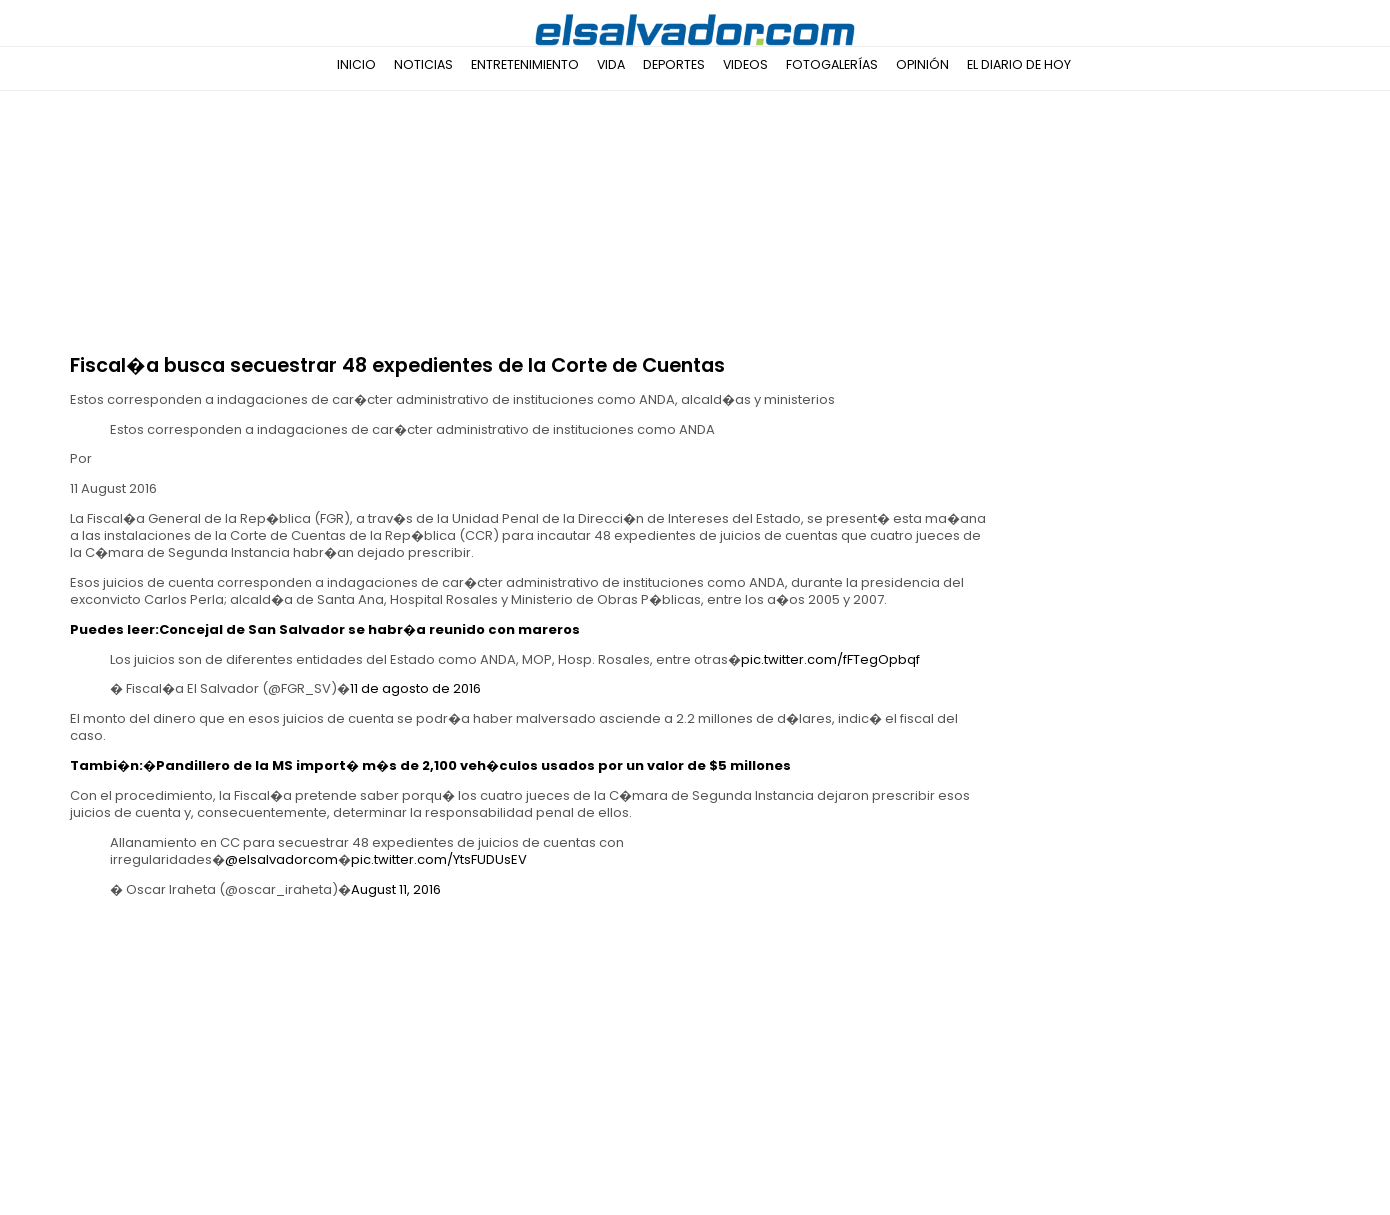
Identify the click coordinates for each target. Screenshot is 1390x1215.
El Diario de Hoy (1019, 64)
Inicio (356, 64)
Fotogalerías (832, 64)
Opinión (922, 64)
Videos (745, 64)
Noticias (423, 64)
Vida (611, 64)
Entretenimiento (525, 64)
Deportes (674, 64)
